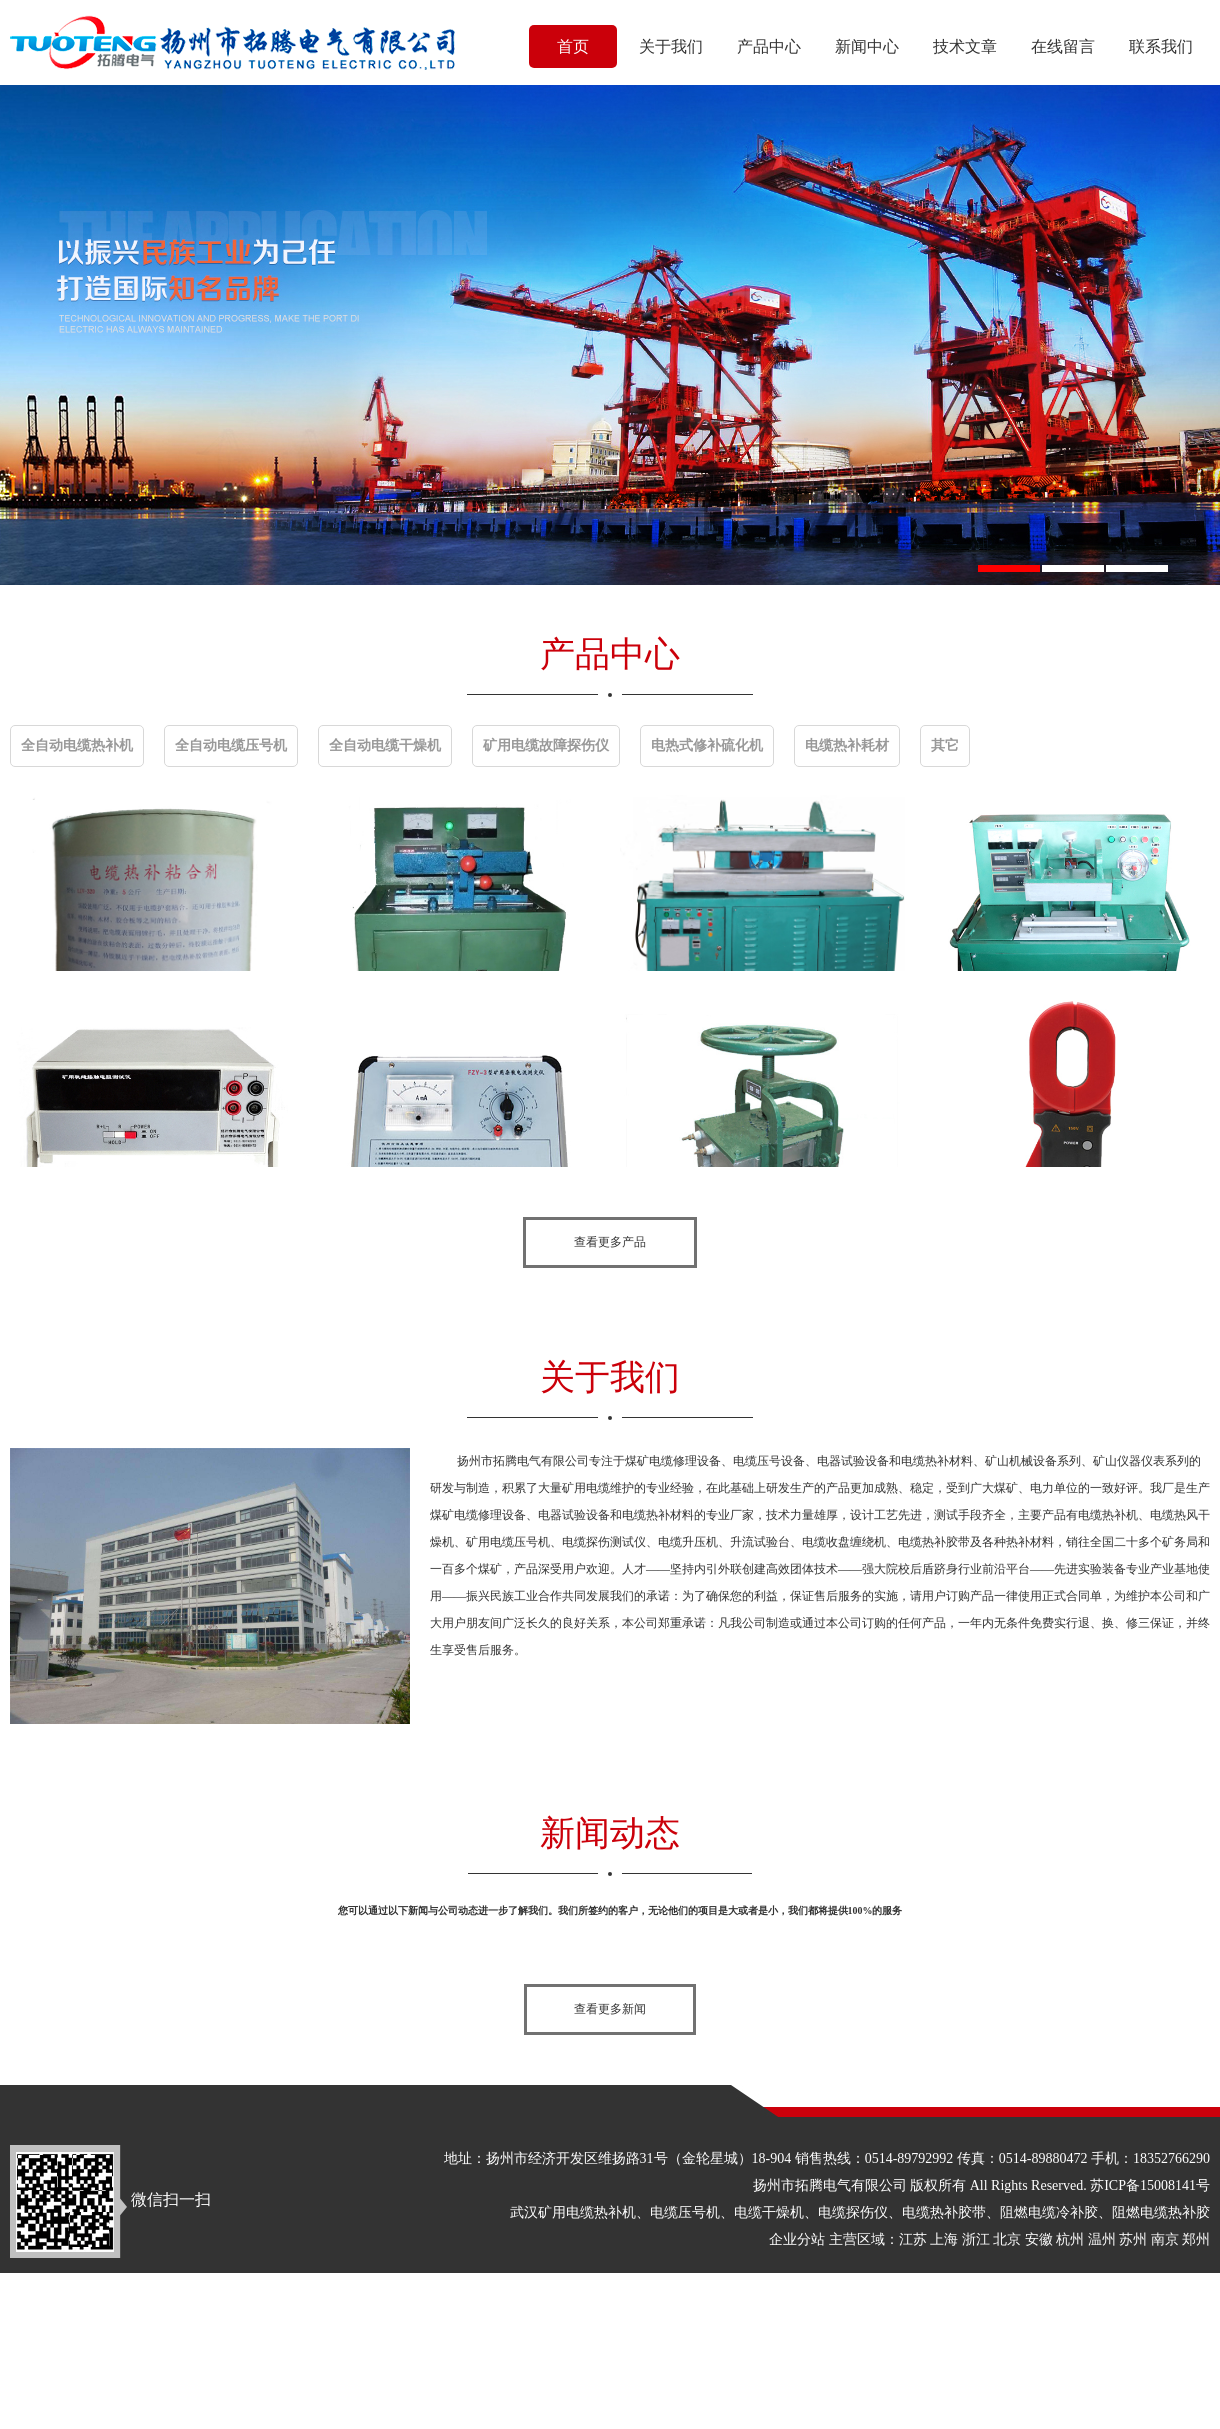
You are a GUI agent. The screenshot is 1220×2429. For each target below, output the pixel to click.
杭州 (1070, 2239)
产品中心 (769, 46)
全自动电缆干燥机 (385, 745)
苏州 (1133, 2239)
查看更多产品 (610, 1242)
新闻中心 (867, 46)
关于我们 (671, 46)
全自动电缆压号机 (231, 745)
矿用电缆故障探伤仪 (546, 745)
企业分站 (797, 2239)
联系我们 (1161, 46)
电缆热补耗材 (847, 745)
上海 (944, 2239)
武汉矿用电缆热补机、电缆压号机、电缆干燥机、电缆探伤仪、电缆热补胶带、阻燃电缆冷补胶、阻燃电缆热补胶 (860, 2212)
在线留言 (1063, 46)
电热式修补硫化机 (707, 745)
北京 (1007, 2239)
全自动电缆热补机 (77, 745)
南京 (1165, 2239)
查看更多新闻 (610, 2009)
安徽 (1039, 2239)
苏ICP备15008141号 (1150, 2185)
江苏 (913, 2239)
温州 (1102, 2239)
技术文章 (965, 46)
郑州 (1196, 2239)
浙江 (976, 2239)
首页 (573, 46)
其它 (945, 745)
